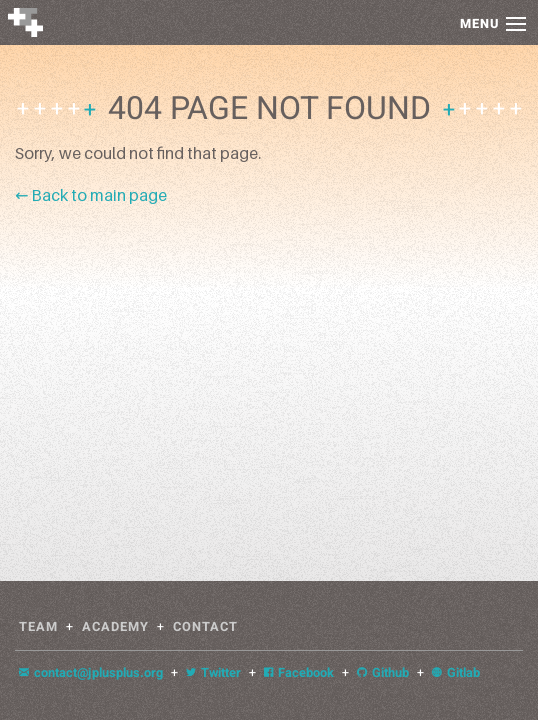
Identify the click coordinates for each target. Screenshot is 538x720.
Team (38, 627)
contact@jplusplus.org (91, 673)
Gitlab (456, 673)
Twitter (213, 673)
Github (383, 673)
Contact (205, 627)
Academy (115, 627)
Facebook (299, 673)
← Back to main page (91, 195)
